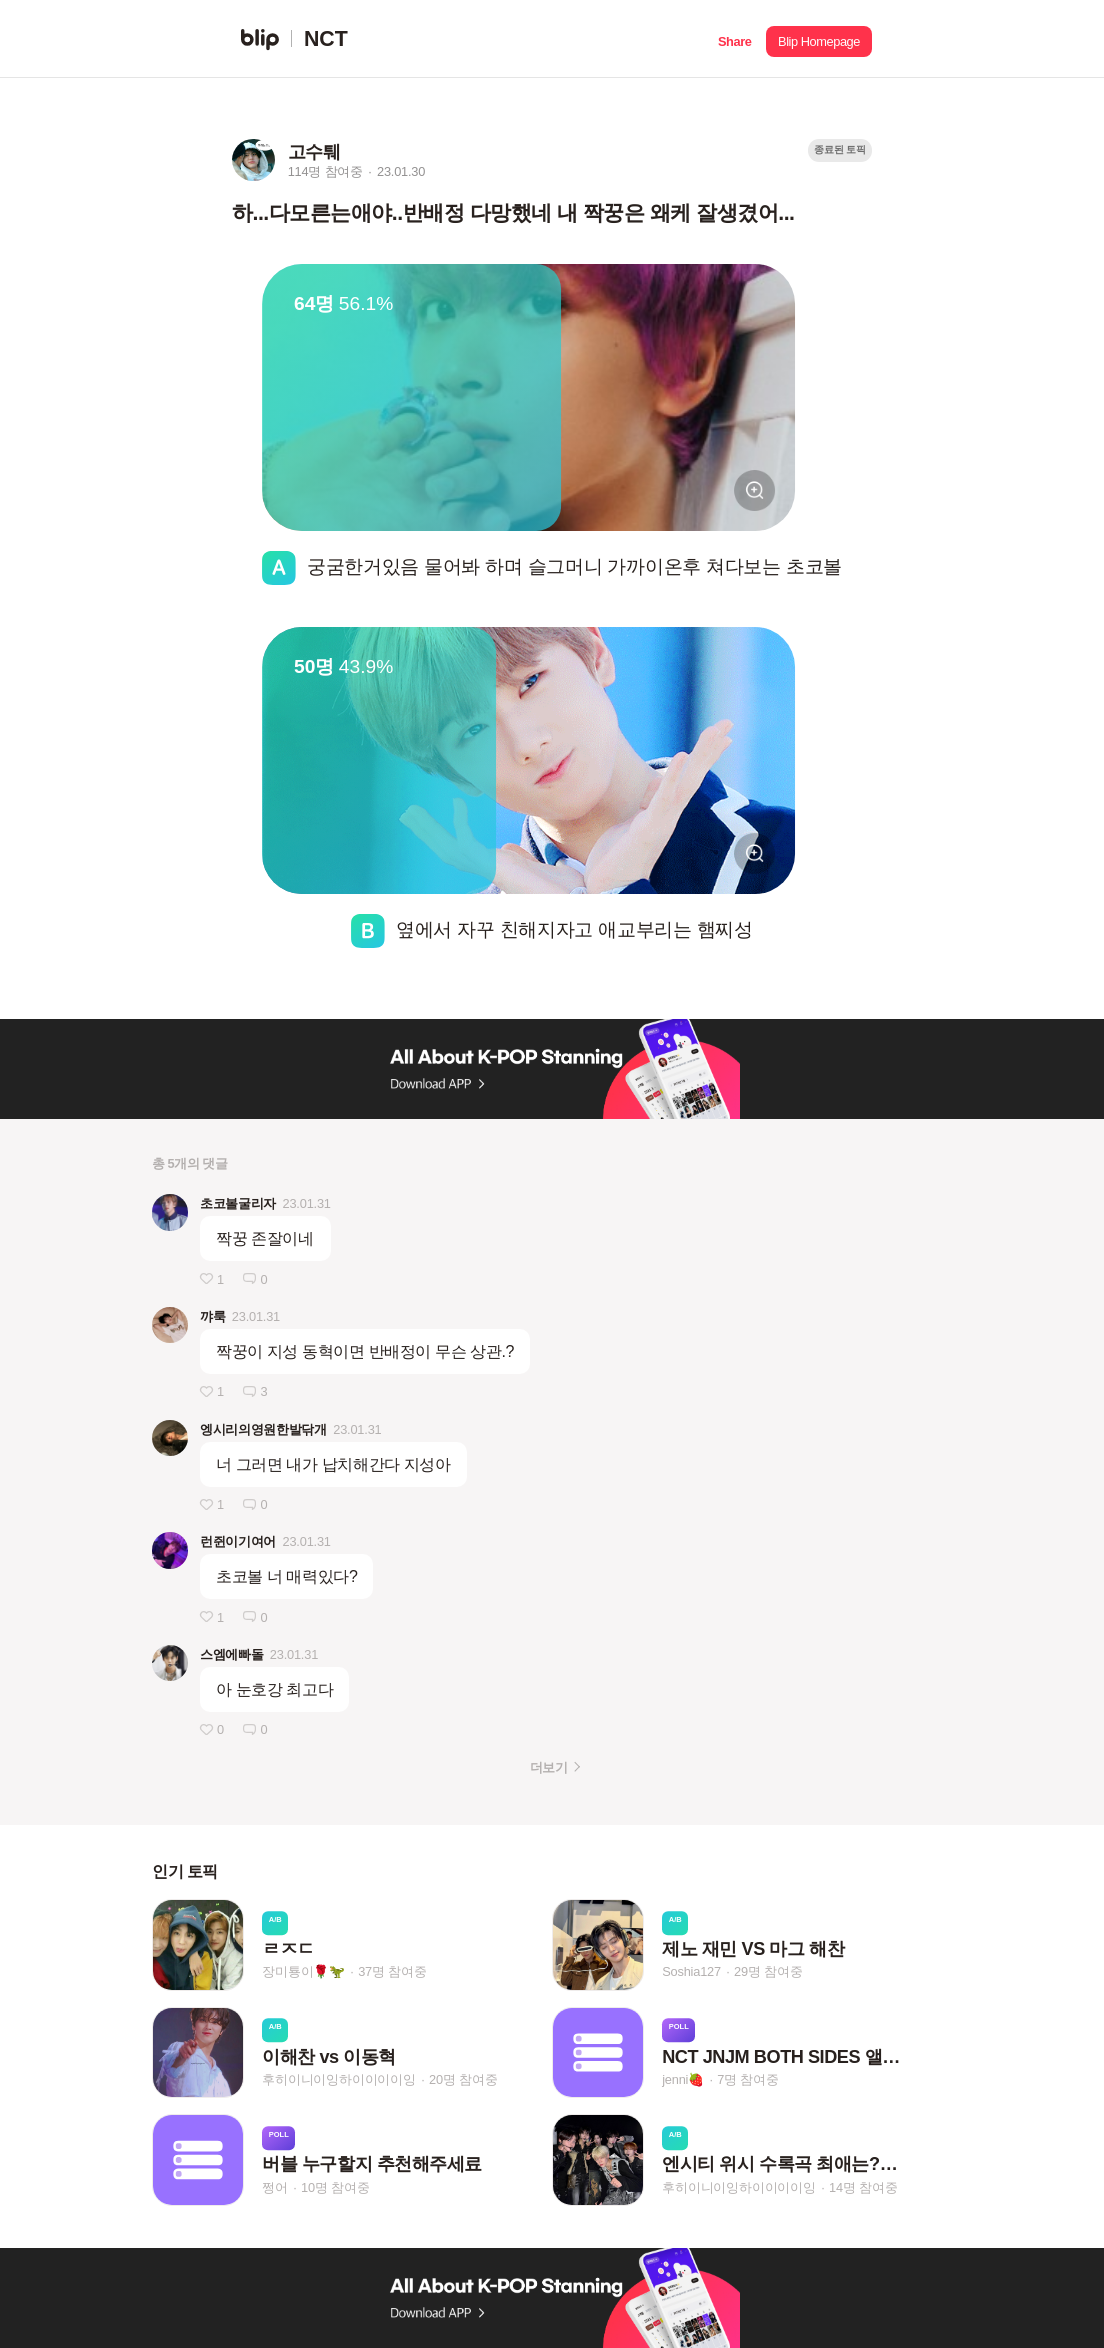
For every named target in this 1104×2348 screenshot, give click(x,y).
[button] (734, 39)
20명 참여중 (463, 2079)
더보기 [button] (548, 1767)
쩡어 (275, 2187)
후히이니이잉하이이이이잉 (339, 2079)
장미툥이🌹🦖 (303, 1972)
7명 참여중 (747, 2079)
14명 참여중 (863, 2187)
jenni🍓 (683, 2079)
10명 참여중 (335, 2187)
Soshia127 (691, 1972)
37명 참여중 (392, 1972)
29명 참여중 (768, 1972)
